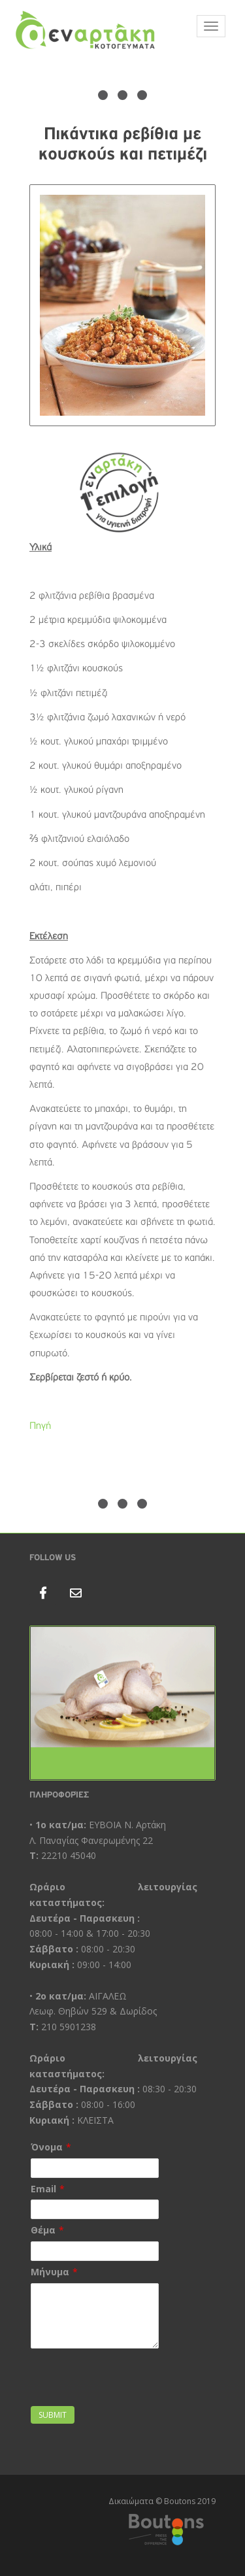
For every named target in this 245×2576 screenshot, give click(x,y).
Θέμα (43, 2230)
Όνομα (47, 2147)
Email (43, 2189)
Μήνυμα (50, 2272)
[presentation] (107, 2371)
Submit (53, 2414)
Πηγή (40, 1426)
